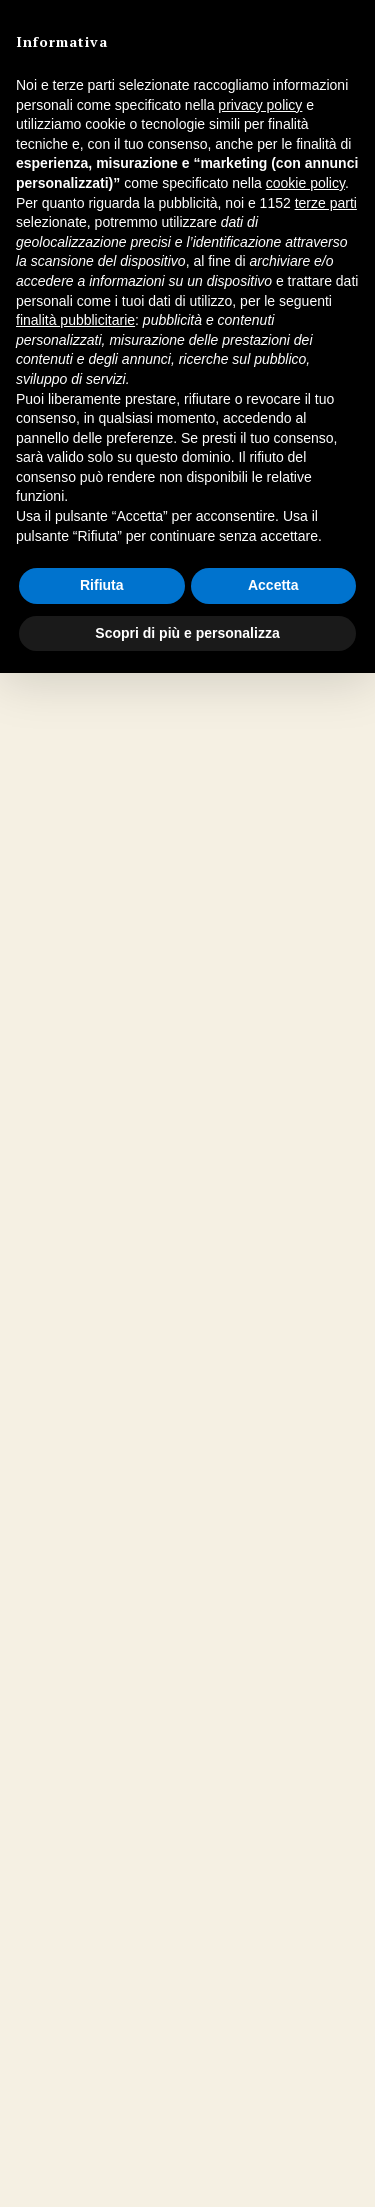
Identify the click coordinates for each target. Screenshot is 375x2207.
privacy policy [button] (260, 105)
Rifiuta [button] (102, 585)
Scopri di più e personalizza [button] (187, 633)
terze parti (326, 203)
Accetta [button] (273, 585)
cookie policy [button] (305, 183)
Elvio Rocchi (123, 1095)
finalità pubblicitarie (75, 320)
